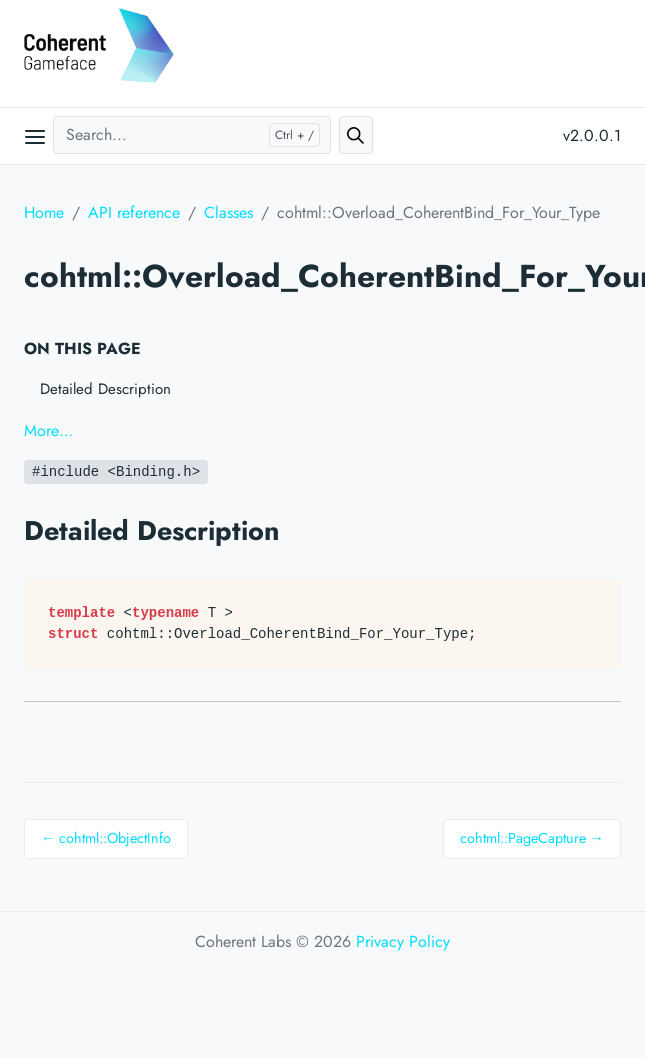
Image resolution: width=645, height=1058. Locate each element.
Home (44, 212)
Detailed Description (105, 389)
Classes (228, 212)
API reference (134, 212)
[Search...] (192, 135)
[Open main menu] (35, 136)
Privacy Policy (403, 941)
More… (48, 430)
